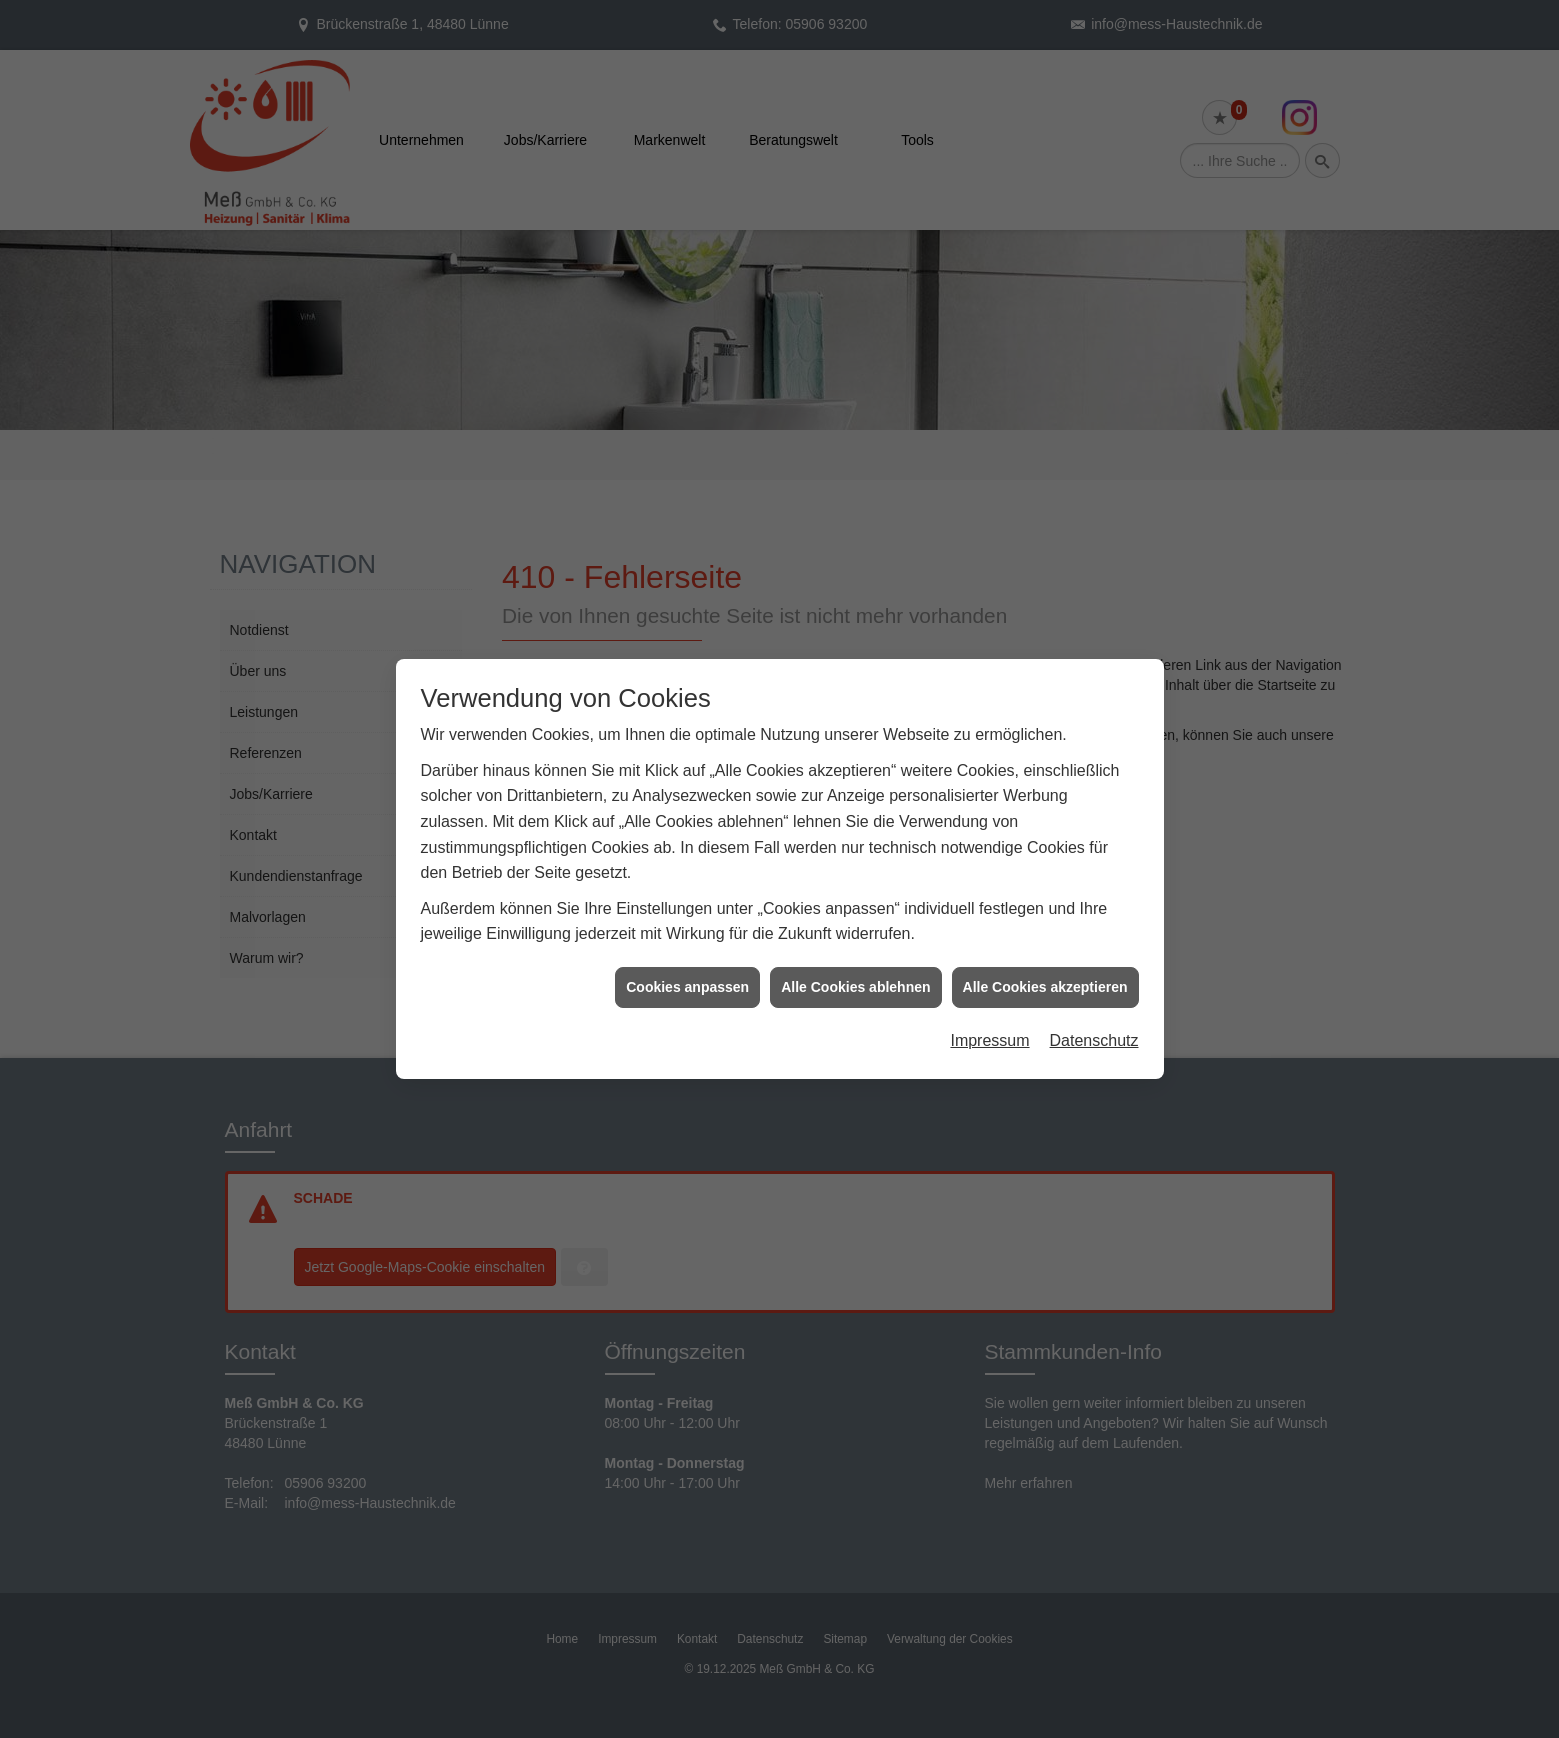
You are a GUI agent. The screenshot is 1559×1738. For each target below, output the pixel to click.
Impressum (989, 1020)
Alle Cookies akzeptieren (1045, 967)
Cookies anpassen (687, 967)
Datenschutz (1094, 1020)
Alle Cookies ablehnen (855, 967)
